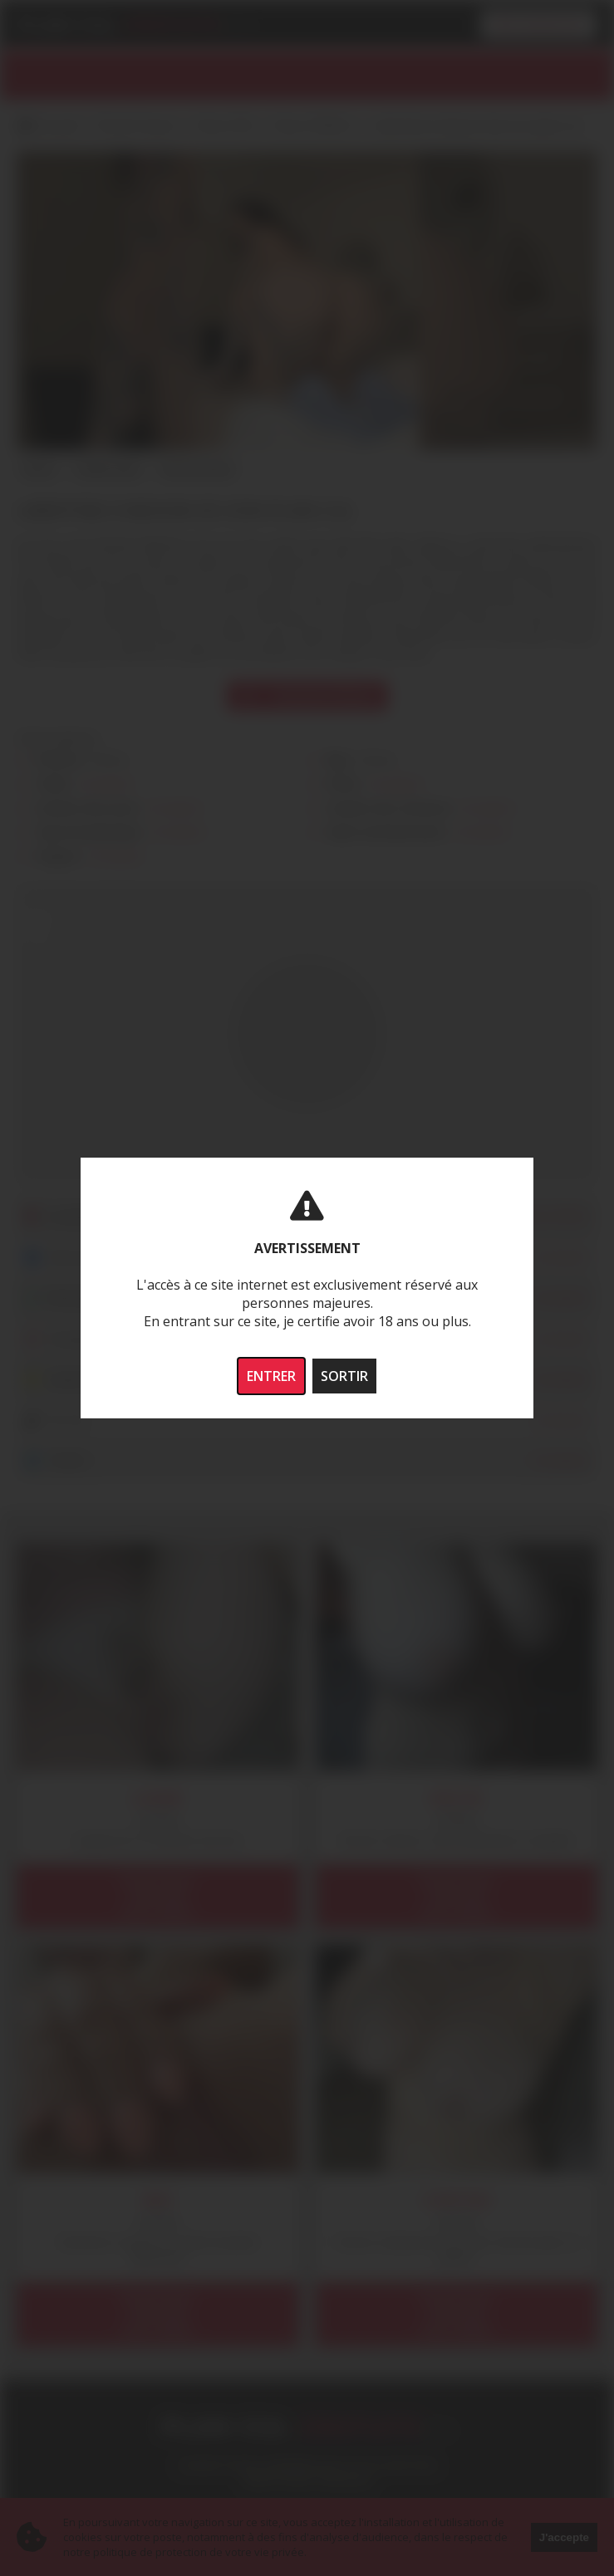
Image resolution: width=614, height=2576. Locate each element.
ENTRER (271, 1376)
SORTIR (344, 1376)
